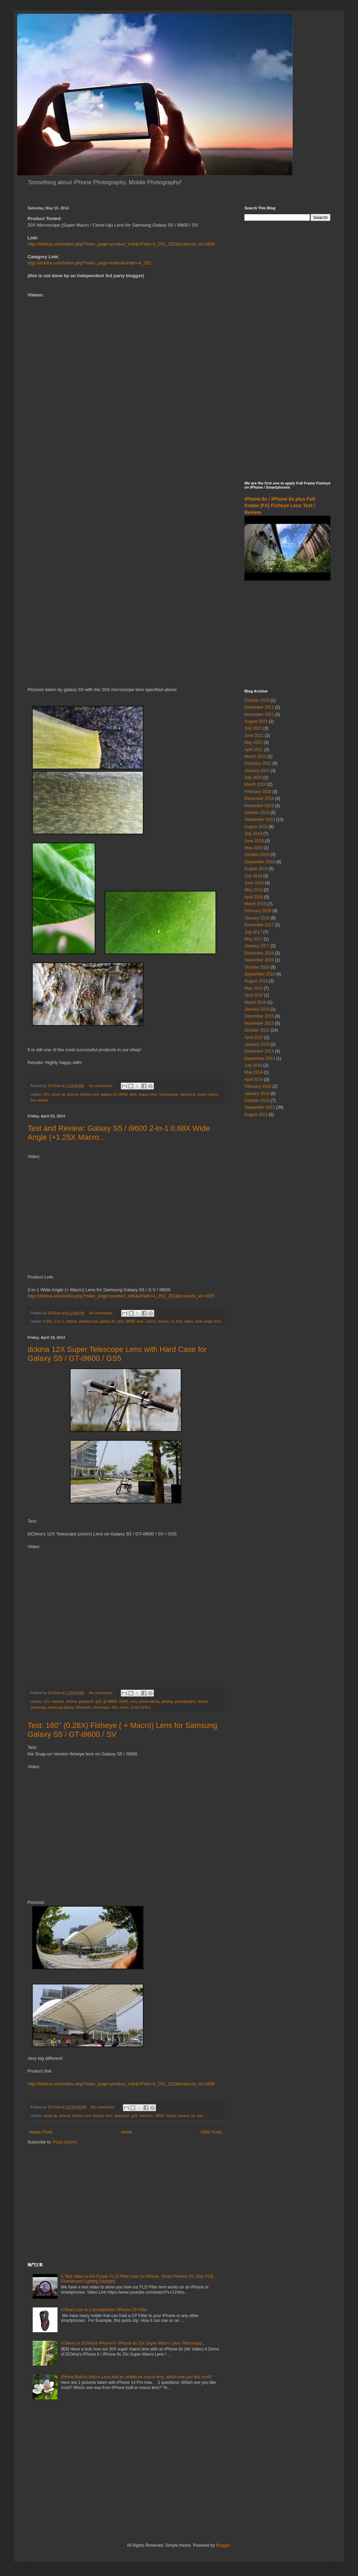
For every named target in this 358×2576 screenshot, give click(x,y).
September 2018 (259, 861)
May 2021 (253, 742)
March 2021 (255, 756)
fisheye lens (103, 2116)
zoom (123, 1707)
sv (172, 1321)
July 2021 (253, 728)
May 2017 (253, 939)
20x (46, 1094)
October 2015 (257, 1030)
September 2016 (259, 974)
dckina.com (89, 1094)
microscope (168, 1094)
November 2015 (259, 1023)
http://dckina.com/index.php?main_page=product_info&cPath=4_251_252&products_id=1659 (121, 244)
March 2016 (255, 1002)
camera (57, 1701)
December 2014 (259, 1051)
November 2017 (259, 924)
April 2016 (253, 995)
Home (126, 2132)
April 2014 (253, 1079)
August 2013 (255, 1114)
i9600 (123, 1094)
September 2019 (259, 819)
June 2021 (254, 735)
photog (167, 1701)
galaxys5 (85, 1701)
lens (133, 1094)
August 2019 (255, 826)
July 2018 (253, 876)
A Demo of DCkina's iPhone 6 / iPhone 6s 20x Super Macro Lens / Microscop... (133, 2343)
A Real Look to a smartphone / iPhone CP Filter (104, 2309)
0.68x (47, 1321)
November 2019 (259, 805)
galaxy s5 (109, 1094)
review (163, 1321)
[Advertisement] (126, 2204)
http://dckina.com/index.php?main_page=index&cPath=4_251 (89, 262)
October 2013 (257, 1100)
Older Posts (211, 2132)
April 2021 (253, 749)
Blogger (223, 2545)
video (188, 1321)
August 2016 (255, 981)
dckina (72, 1094)
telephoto (83, 1707)
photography (185, 1701)
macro (151, 1321)
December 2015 (259, 1016)
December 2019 (259, 798)
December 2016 (259, 953)
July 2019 (253, 833)
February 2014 (257, 1086)
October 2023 (257, 700)
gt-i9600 (110, 1701)
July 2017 (253, 932)
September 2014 (259, 1058)
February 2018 (257, 910)
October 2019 (257, 812)
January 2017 (257, 945)
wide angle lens (208, 1321)
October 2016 (257, 967)
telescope (101, 1707)
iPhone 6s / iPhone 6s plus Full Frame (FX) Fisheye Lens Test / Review (279, 505)
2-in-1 (59, 1321)
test (179, 1321)
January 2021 (257, 770)
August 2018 (255, 868)
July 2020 (253, 777)
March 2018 (255, 903)
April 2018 (253, 897)
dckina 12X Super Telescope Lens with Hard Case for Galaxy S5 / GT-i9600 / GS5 (117, 1354)
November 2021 (259, 714)
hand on (146, 2116)
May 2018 (253, 889)
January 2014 (257, 1093)
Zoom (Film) (141, 1707)
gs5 (120, 1321)
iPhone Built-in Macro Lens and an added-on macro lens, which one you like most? (136, 2377)
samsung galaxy (61, 1707)
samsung (187, 1094)
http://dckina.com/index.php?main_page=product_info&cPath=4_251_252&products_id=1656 (121, 2083)
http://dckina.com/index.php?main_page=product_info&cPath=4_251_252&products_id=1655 (121, 1296)
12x (46, 1701)
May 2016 (253, 988)
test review (39, 1100)
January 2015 (257, 1044)
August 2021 (255, 721)
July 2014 (253, 1065)
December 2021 (259, 707)
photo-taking (149, 1701)
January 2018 (257, 918)
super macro (207, 1094)
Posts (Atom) (64, 2142)
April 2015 (253, 1037)
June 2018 (254, 882)
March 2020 (255, 784)
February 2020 (257, 791)
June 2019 (254, 840)
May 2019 (253, 847)
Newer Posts (41, 2132)
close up (58, 1094)
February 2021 (257, 763)
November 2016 (259, 960)
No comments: (101, 1086)
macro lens (148, 1094)
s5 (193, 2116)
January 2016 (257, 1009)
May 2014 (253, 1072)
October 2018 (257, 854)
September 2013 (259, 1107)
